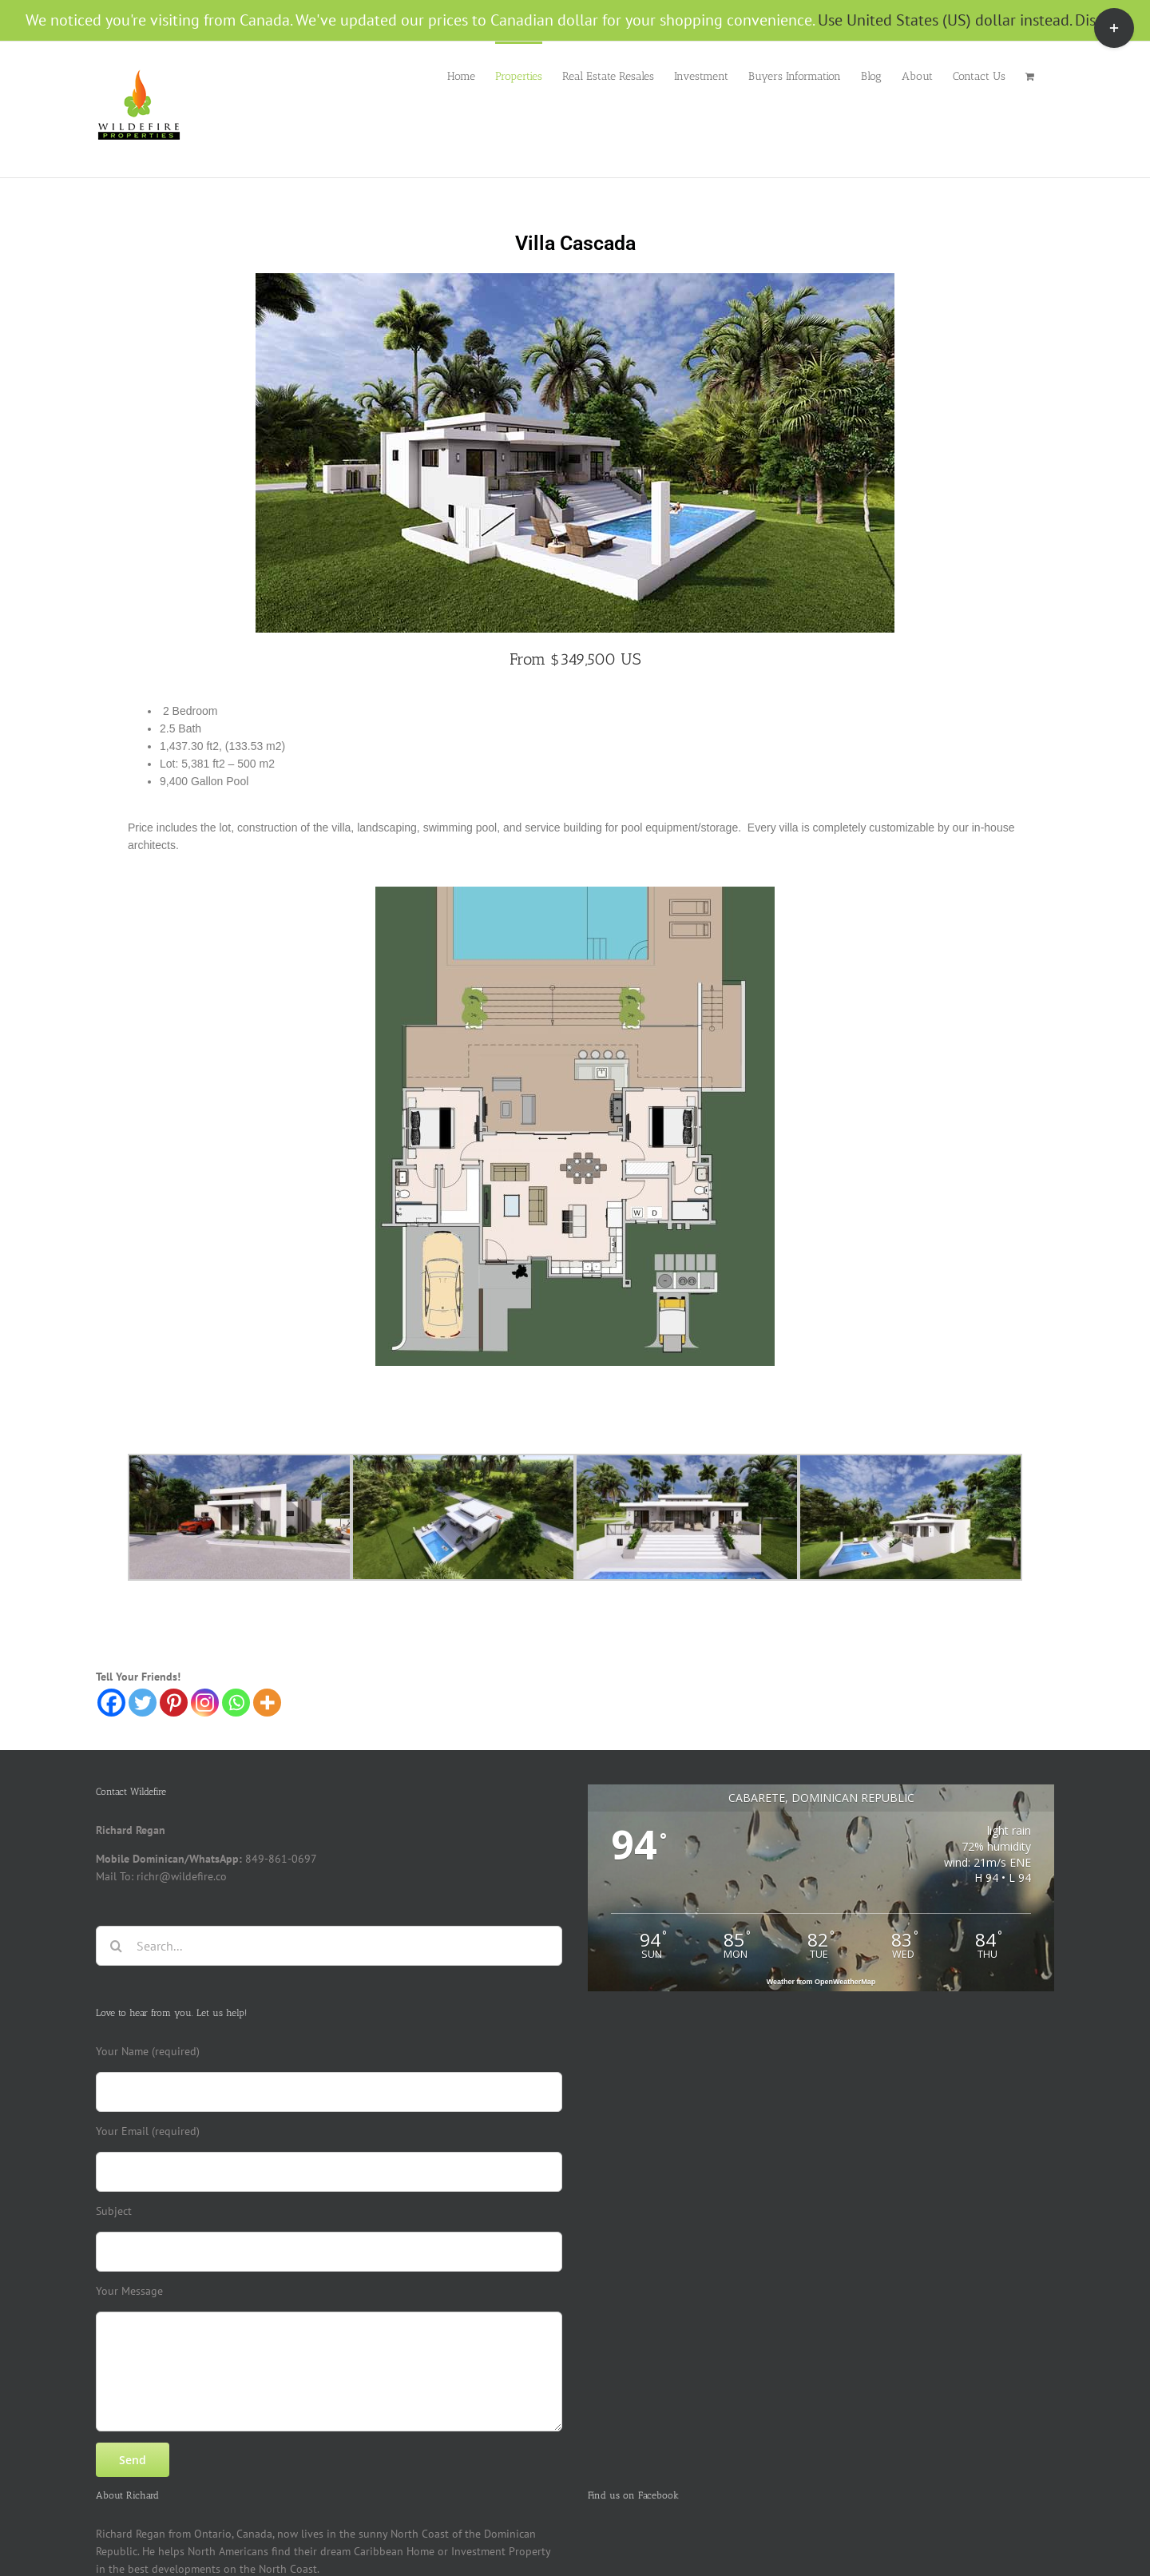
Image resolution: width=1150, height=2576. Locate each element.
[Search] (116, 1946)
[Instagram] (205, 1703)
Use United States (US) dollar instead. (944, 20)
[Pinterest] (174, 1703)
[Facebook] (111, 1703)
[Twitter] (143, 1703)
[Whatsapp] (236, 1703)
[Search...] (329, 1946)
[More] (267, 1703)
